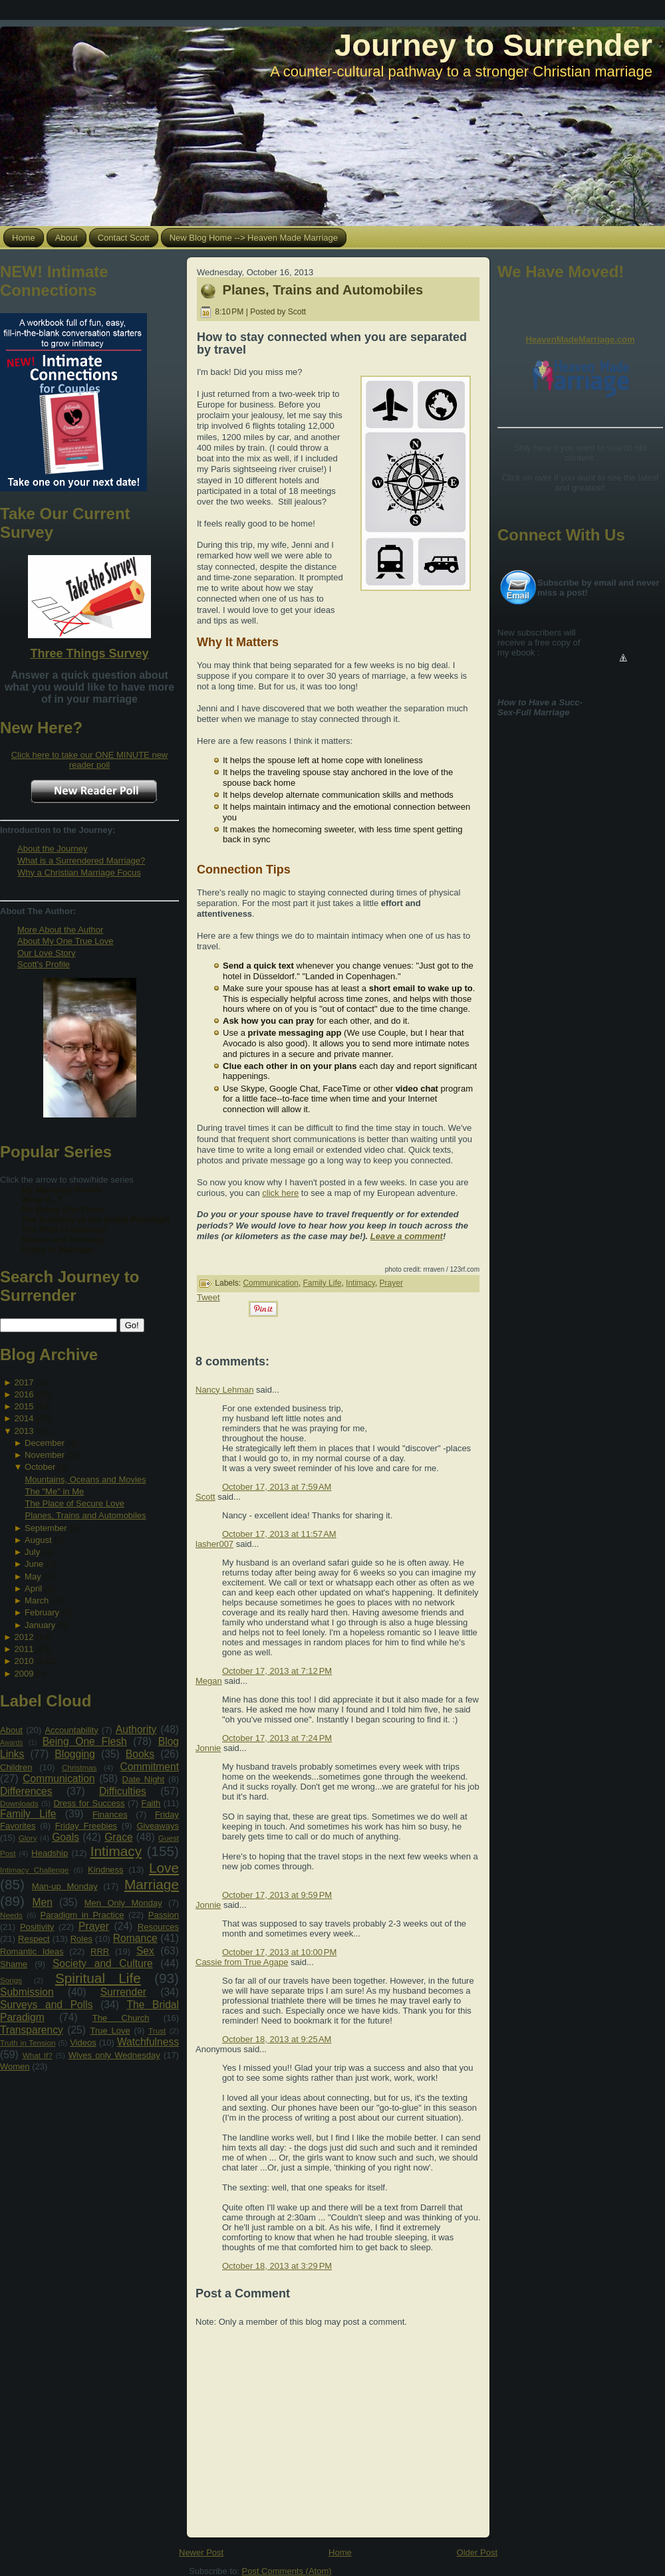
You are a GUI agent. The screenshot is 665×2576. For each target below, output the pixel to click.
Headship (49, 1853)
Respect (34, 1939)
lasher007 (214, 1544)
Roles (81, 1939)
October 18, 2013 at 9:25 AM (276, 2039)
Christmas (79, 1767)
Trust (157, 2030)
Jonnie (208, 1748)
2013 (23, 1431)
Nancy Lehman (224, 1390)
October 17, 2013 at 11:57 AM (279, 1534)
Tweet (208, 1297)
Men (43, 1902)
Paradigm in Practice (82, 1915)
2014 (23, 1418)
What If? (38, 2055)
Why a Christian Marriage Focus (79, 873)
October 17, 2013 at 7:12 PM (277, 1671)
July (32, 1552)
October (40, 1467)
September (46, 1528)
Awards (11, 1742)
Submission (27, 1992)
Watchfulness (148, 2042)
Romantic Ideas (31, 1951)
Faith (150, 1803)
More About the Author (60, 930)
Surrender (123, 1992)
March (37, 1600)
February (42, 1612)
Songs (11, 1980)
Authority (136, 1729)
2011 (23, 1649)
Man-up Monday (65, 1886)
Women (15, 2066)
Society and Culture (103, 1963)
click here (280, 1193)
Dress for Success (88, 1803)
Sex (145, 1950)
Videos (83, 2043)
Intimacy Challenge (34, 1869)
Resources (158, 1927)
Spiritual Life (98, 1978)
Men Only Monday (123, 1903)
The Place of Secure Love (74, 1503)
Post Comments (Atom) (287, 2571)
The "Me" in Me (54, 1491)
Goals (65, 1837)
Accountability (71, 1730)
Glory (28, 1837)
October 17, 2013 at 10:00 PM (279, 1952)
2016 (23, 1394)
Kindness (105, 1870)
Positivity (37, 1927)
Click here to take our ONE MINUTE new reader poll (89, 760)
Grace (118, 1837)
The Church (121, 2018)
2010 (23, 1661)
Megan (209, 1681)
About (11, 1730)
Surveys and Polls (46, 2004)
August (38, 1540)
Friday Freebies (86, 1826)
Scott (205, 1497)
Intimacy (116, 1851)
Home (340, 2552)
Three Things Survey (89, 653)
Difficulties (122, 1791)
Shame (13, 1964)
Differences (26, 1791)
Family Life (28, 1813)
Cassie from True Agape (242, 1962)
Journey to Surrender (493, 44)
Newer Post (201, 2552)
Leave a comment (406, 1236)
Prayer (93, 1926)
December (45, 1443)
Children (16, 1767)
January (40, 1625)
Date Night (143, 1779)
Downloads (19, 1803)
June (34, 1564)
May (33, 1576)
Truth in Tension (27, 2042)
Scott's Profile (43, 964)
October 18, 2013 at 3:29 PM (277, 2266)
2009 (23, 1674)
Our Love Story (46, 953)
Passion (163, 1915)
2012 (23, 1637)
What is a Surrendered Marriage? (81, 861)
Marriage (151, 1884)
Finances (110, 1814)
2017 (23, 1382)
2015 (23, 1406)
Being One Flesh (85, 1741)
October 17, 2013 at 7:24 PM (277, 1738)
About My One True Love (65, 941)
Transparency (31, 2030)
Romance (135, 1938)
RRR (99, 1951)
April (33, 1588)
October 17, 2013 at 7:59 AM (276, 1487)
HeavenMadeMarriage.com (579, 339)
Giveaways (157, 1826)
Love (164, 1867)
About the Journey (52, 849)
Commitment (149, 1766)
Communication (58, 1778)
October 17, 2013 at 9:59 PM (277, 1895)
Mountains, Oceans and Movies (85, 1479)
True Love (110, 2031)
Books (140, 1754)
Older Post (477, 2552)
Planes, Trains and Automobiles (85, 1515)
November (45, 1455)
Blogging (75, 1754)
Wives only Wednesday (114, 2055)
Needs (11, 1915)
